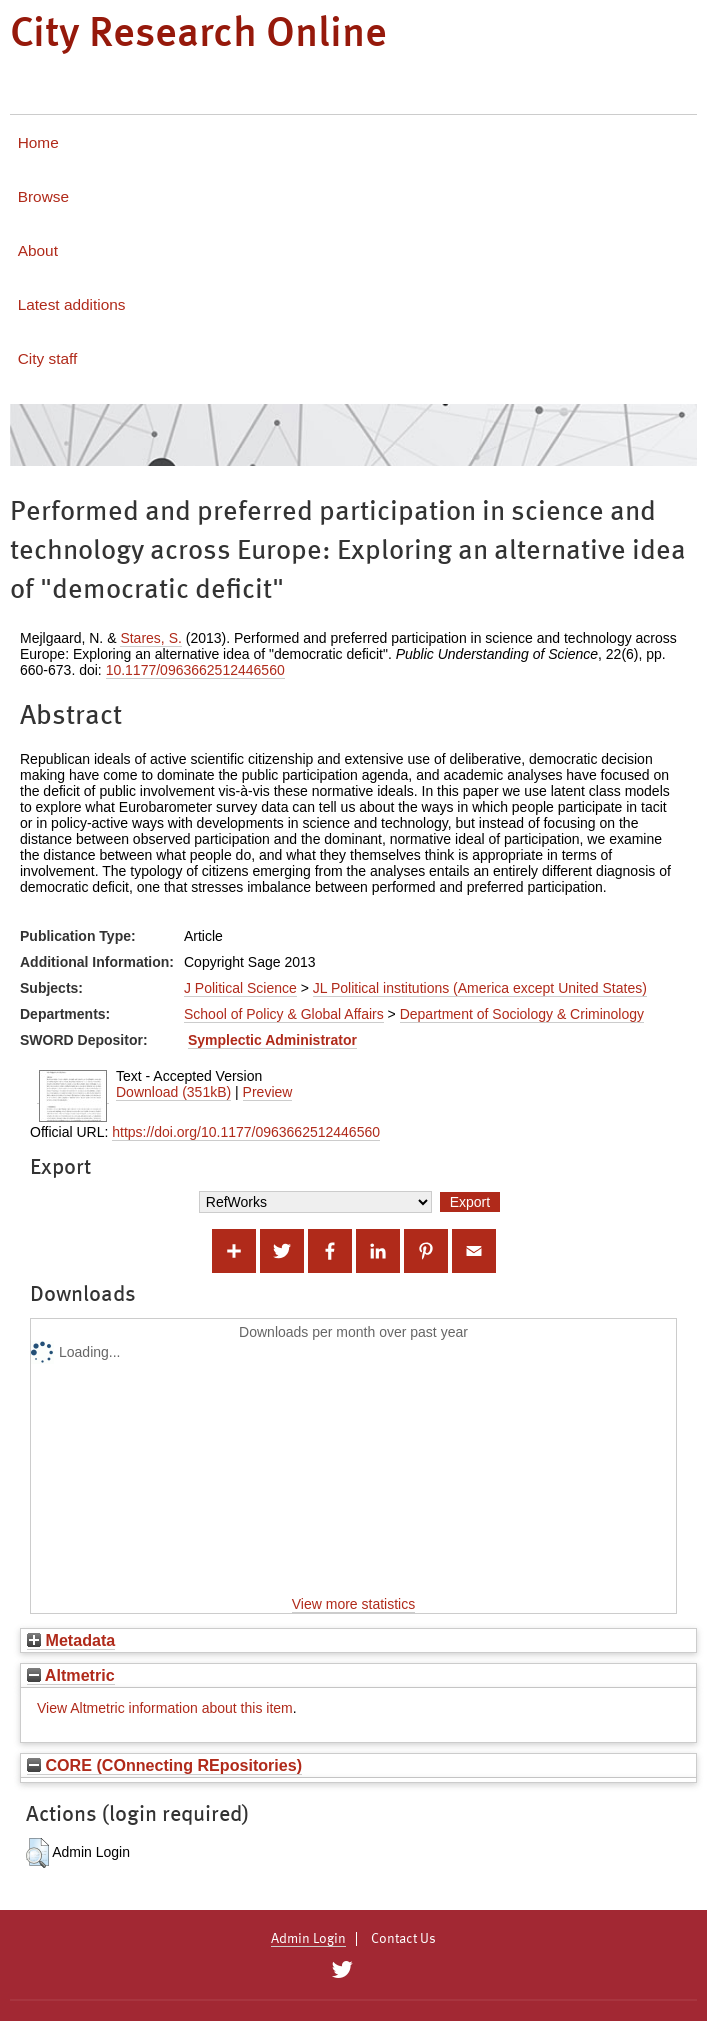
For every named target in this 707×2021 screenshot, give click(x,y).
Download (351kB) (173, 1092)
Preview (268, 1092)
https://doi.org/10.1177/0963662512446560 (246, 1132)
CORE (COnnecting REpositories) (164, 1765)
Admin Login (308, 1939)
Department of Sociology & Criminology (522, 1014)
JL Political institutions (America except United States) (480, 988)
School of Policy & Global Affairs (284, 1014)
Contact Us (403, 1939)
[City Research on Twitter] (342, 1970)
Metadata (71, 1640)
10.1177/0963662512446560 (195, 670)
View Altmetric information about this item (165, 1708)
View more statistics (353, 1604)
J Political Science (240, 988)
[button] (37, 1853)
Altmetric (71, 1675)
